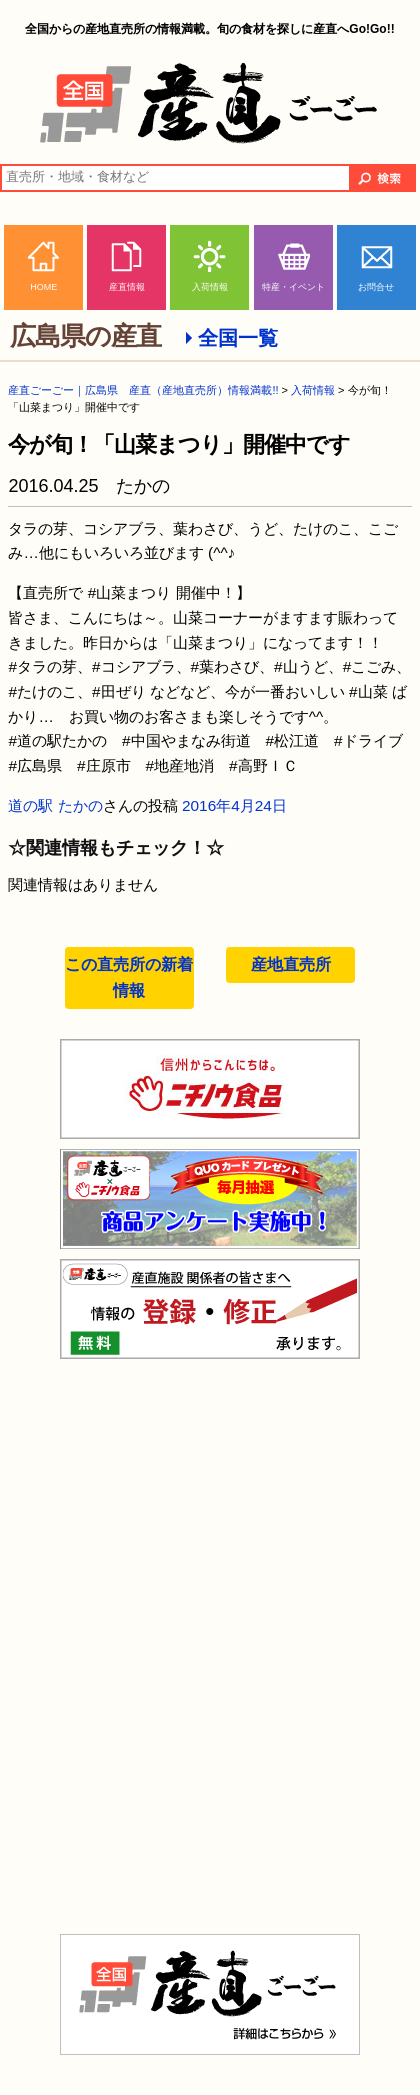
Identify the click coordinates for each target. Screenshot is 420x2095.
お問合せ (376, 287)
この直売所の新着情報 (129, 977)
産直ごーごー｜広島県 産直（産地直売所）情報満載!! (143, 390)
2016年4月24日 (234, 805)
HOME (43, 287)
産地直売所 (291, 964)
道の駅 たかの (55, 805)
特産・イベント (293, 287)
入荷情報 (210, 287)
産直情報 (127, 287)
